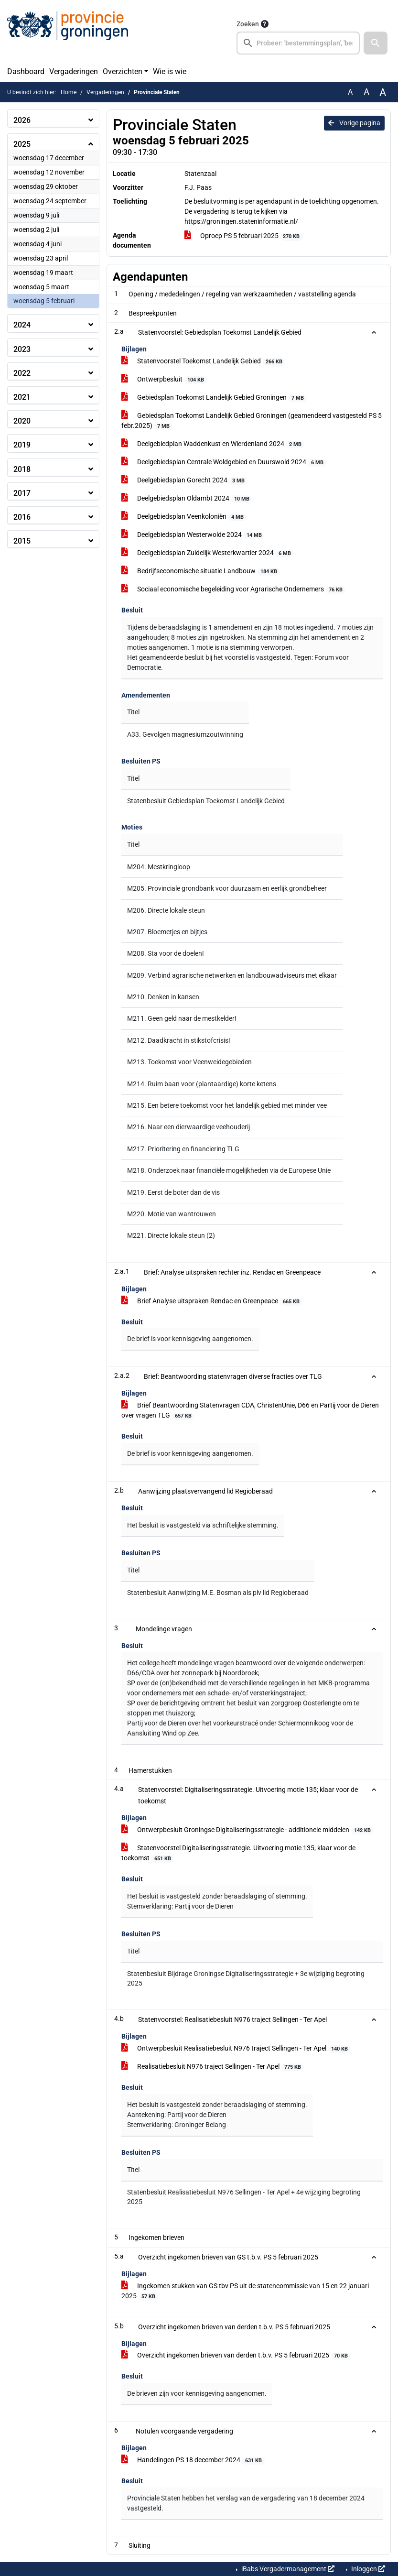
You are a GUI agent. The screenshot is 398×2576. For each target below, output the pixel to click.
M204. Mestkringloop (158, 867)
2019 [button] (22, 444)
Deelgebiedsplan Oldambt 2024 (186, 498)
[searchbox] (298, 43)
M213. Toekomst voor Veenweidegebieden (189, 1062)
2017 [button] (22, 493)
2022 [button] (22, 373)
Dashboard (25, 71)
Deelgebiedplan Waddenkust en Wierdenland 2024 (212, 444)
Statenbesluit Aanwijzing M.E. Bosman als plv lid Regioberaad (218, 1592)
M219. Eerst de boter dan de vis (173, 1192)
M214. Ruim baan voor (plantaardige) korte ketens (201, 1084)
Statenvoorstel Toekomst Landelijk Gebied (203, 361)
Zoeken (248, 24)
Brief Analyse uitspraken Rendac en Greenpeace (211, 1301)
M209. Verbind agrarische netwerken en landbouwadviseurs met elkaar (232, 975)
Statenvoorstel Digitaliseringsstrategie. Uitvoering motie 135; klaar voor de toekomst (238, 1853)
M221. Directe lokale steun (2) (171, 1235)
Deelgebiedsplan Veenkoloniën (184, 517)
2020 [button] (22, 421)
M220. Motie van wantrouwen (171, 1214)
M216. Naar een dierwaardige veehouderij (188, 1127)
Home (68, 92)
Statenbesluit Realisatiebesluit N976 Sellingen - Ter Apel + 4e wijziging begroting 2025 (244, 2196)
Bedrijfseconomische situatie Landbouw (200, 571)
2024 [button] (22, 324)
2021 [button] (22, 397)
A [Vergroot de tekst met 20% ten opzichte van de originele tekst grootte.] (366, 92)
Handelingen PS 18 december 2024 (193, 2460)
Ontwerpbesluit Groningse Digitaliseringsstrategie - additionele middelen (247, 1830)
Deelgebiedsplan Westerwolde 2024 (193, 535)
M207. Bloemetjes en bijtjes (167, 932)
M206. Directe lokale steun (166, 910)
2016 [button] (22, 517)
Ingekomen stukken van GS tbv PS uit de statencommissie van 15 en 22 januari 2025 (245, 2291)
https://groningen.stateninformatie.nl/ (241, 221)
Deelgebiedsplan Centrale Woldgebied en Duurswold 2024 (223, 462)
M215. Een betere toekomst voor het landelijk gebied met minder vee (227, 1105)
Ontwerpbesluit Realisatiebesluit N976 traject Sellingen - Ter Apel (236, 2048)
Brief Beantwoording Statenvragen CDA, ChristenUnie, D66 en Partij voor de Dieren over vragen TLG (250, 1410)
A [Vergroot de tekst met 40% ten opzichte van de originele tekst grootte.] (382, 92)
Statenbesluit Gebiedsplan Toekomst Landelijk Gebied (206, 801)
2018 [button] (22, 469)
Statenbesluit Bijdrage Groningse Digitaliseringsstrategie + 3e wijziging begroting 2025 (246, 1978)
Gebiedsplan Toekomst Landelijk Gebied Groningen (214, 397)
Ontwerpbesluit (164, 379)
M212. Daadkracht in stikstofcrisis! (178, 1040)
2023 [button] (22, 349)
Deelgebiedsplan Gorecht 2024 (184, 480)
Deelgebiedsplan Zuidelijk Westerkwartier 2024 (207, 553)
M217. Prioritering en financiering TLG (183, 1149)
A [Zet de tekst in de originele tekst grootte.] (350, 92)
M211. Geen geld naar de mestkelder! (182, 1018)
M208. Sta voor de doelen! (165, 953)
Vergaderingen (73, 71)
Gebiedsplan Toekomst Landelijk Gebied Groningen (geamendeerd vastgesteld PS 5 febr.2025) (251, 421)
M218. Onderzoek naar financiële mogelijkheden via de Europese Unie (229, 1170)
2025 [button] (22, 144)
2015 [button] (22, 541)
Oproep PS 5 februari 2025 (243, 236)
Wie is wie (169, 71)
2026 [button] (22, 120)
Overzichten (122, 71)
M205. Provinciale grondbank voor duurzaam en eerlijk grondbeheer (227, 888)
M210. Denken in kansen (163, 997)
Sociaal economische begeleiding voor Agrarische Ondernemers (233, 589)
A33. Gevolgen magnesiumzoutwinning (185, 734)
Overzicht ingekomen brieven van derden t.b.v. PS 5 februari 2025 (236, 2355)
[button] (375, 43)
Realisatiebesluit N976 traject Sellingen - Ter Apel (212, 2067)
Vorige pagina (354, 123)
